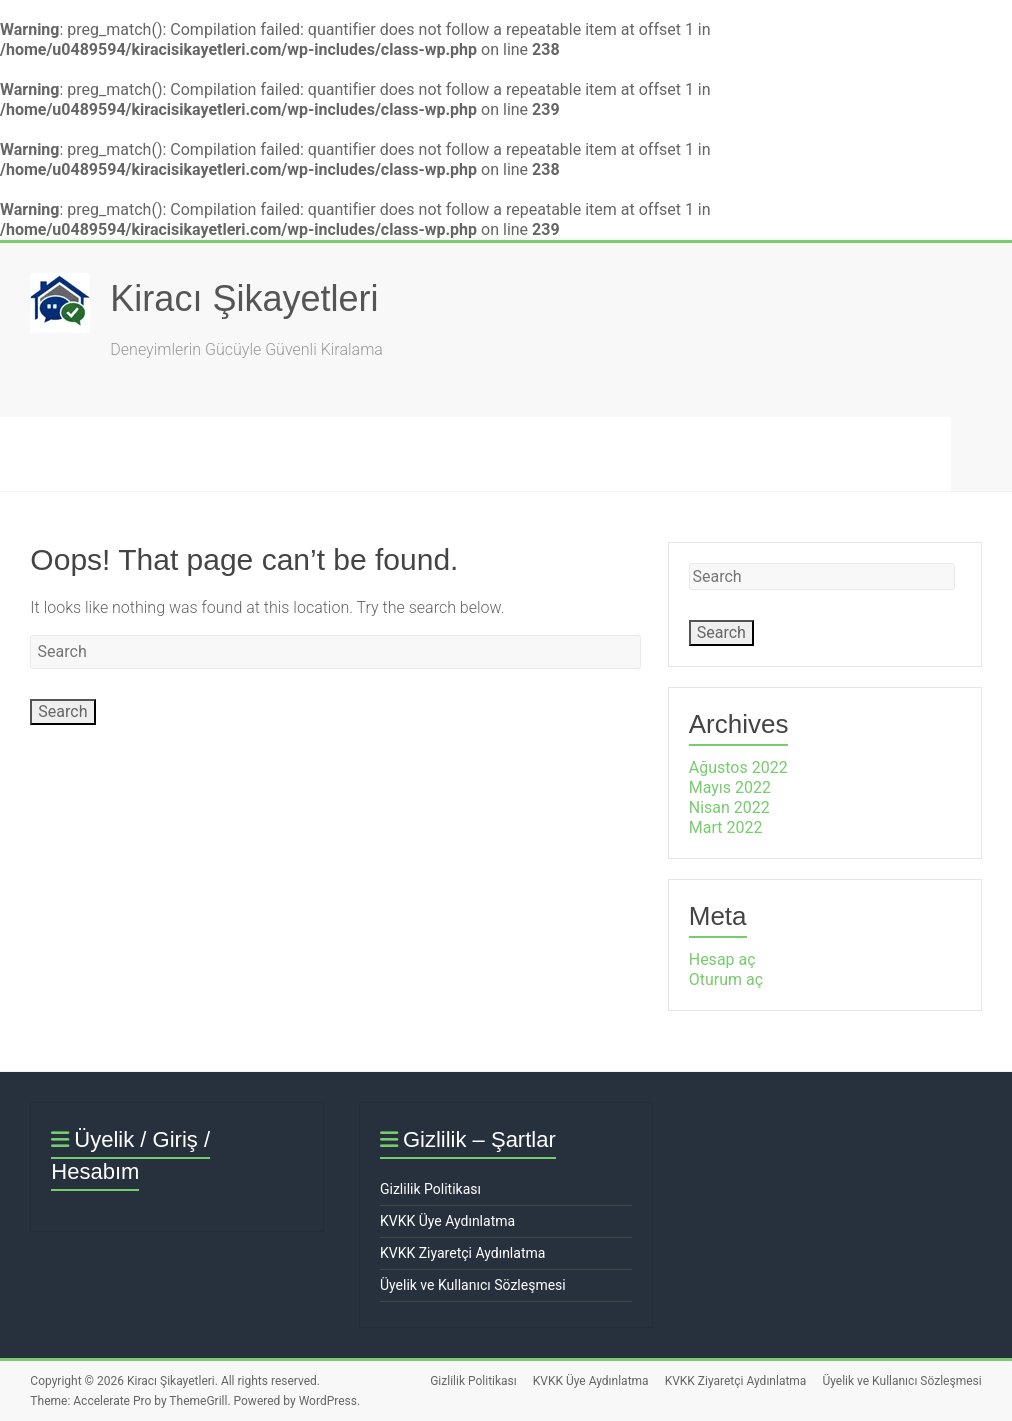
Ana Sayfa (66, 453)
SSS (345, 453)
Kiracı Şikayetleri (244, 298)
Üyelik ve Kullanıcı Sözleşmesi (473, 1285)
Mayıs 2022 (730, 787)
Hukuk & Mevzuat (626, 453)
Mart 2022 (726, 827)
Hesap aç (722, 959)
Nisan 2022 (729, 807)
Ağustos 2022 (738, 767)
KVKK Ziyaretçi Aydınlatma (462, 1253)
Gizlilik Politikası (430, 1189)
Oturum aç (726, 979)
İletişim (774, 453)
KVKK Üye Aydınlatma (447, 1221)
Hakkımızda (462, 453)
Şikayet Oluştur (216, 453)
